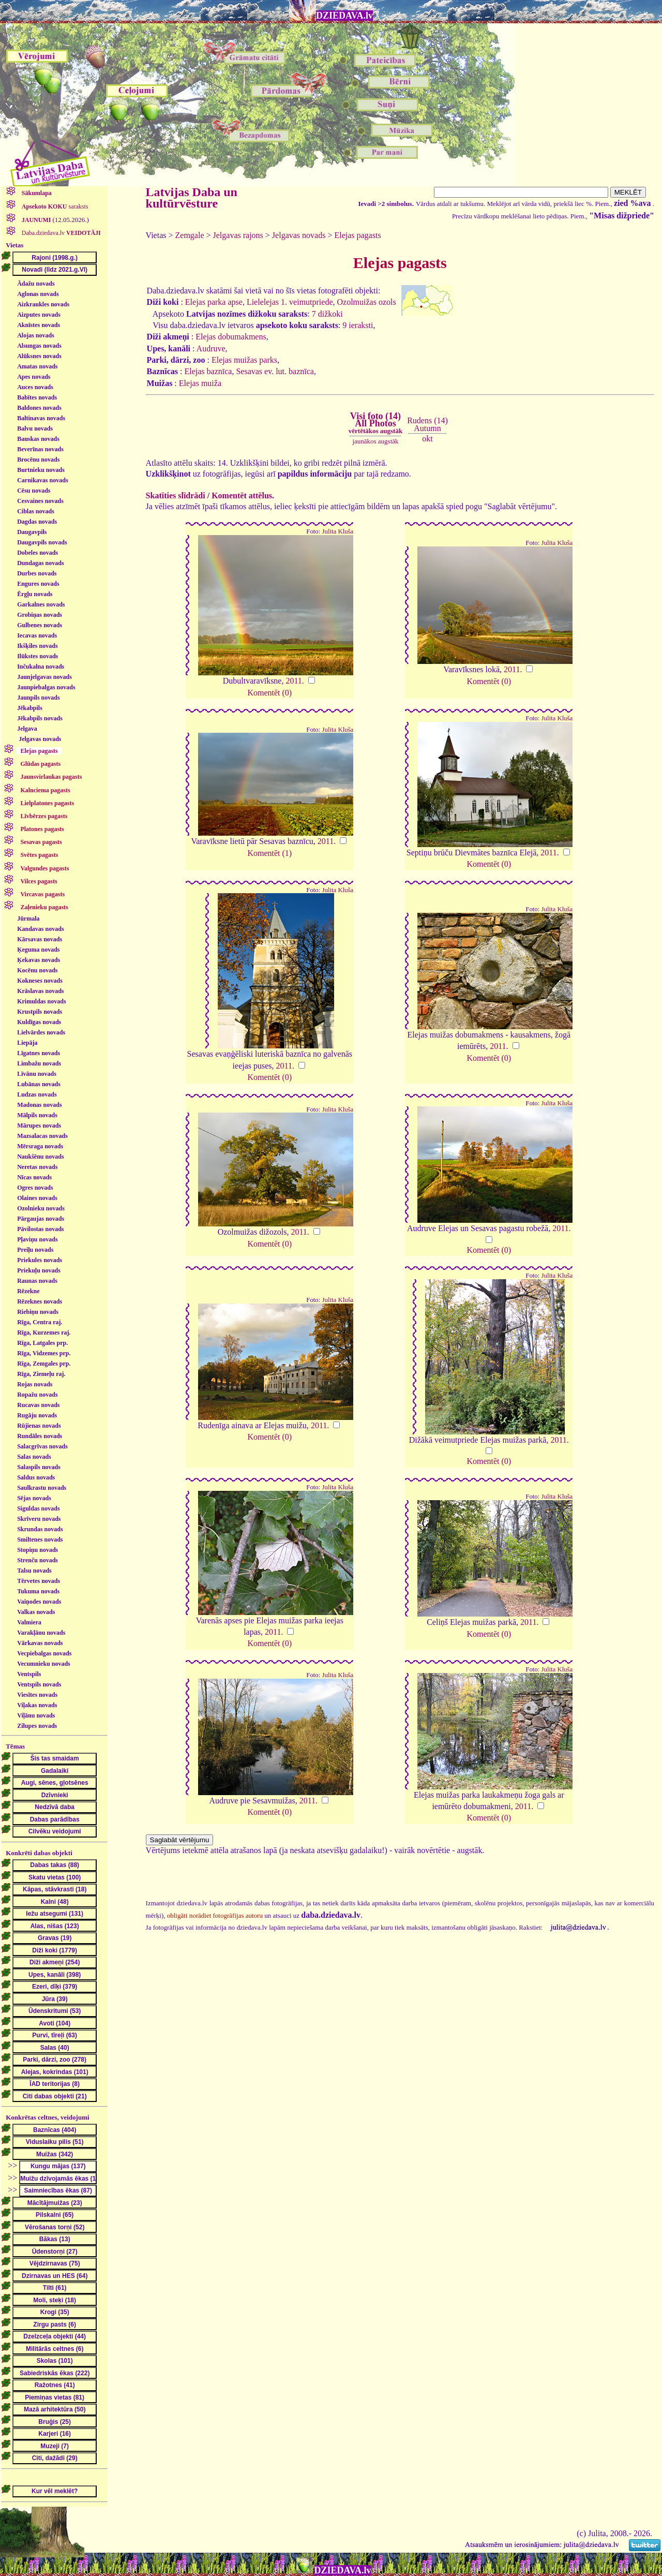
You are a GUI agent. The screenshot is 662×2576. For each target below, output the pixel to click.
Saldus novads (36, 1477)
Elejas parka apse (214, 302)
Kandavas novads (40, 928)
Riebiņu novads (37, 1311)
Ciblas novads (35, 511)
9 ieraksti (357, 325)
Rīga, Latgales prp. (42, 1342)
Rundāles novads (39, 1436)
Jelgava (27, 728)
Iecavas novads (37, 635)
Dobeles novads (37, 552)
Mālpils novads (37, 1115)
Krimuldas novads (41, 1001)
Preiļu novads (35, 1249)
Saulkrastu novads (41, 1487)
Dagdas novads (37, 521)
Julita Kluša (338, 531)
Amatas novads (37, 366)
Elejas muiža (200, 383)
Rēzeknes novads (39, 1301)
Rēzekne (28, 1291)
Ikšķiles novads (37, 645)
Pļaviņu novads (37, 1239)
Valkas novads (36, 1612)
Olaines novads (37, 1198)
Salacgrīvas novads (42, 1446)
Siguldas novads (38, 1508)
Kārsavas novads (39, 939)
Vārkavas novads (40, 1643)
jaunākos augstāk (375, 441)
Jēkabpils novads (40, 718)
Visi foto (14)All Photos (375, 423)
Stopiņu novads (37, 1549)
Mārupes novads (39, 1125)
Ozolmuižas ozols (366, 302)
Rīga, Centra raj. (39, 1322)
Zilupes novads (37, 1725)
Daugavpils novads (42, 542)
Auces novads (35, 387)
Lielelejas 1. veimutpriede (290, 302)
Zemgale (189, 235)
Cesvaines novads (40, 501)
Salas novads (34, 1456)
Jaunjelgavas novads (44, 676)
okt (427, 438)
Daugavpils (32, 532)
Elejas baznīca (208, 371)
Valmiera (29, 1622)
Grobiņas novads (39, 614)
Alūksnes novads (39, 356)
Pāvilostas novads (40, 1229)
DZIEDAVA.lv (344, 15)
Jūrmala (28, 918)
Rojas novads (34, 1384)
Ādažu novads (35, 283)
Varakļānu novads (41, 1632)
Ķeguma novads (38, 949)
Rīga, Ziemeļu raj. (41, 1374)
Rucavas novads (38, 1405)
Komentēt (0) (269, 692)
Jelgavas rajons (238, 235)
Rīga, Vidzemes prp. (43, 1353)
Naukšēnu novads (40, 1156)
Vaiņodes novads (39, 1601)
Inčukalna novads (40, 666)
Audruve (211, 348)
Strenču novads (37, 1560)
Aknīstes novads (38, 325)
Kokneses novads (40, 980)
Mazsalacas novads (42, 1135)
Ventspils (29, 1674)
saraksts (54, 206)
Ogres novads (35, 1187)
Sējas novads (34, 1498)
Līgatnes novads (38, 1053)
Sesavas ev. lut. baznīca (274, 371)
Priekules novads (39, 1260)
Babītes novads (37, 397)
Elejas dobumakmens (230, 336)
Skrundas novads (40, 1529)
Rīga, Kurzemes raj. (43, 1332)
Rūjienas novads (39, 1425)
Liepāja (27, 1042)
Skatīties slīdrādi (175, 495)
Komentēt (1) (269, 853)
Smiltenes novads (40, 1539)
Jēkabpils (29, 708)
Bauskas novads (38, 438)
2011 (293, 680)
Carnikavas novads (42, 480)
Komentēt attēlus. (243, 495)
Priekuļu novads (39, 1270)
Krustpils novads (39, 1011)
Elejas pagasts (357, 235)
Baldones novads (39, 407)
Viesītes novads (37, 1694)
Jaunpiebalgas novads (46, 687)
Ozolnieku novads (41, 1208)
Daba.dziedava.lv (60, 232)
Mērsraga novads (40, 1146)
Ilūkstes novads (37, 656)
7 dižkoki (327, 313)
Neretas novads (37, 1167)
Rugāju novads (37, 1415)
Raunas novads (37, 1280)
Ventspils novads (39, 1684)
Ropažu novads (37, 1394)
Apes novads (33, 376)
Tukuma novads (38, 1591)
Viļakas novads (37, 1705)
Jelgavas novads (40, 739)
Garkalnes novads (41, 604)
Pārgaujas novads (40, 1218)
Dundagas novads (40, 563)
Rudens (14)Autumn (427, 424)
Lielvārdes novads (41, 1032)
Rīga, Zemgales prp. (43, 1363)
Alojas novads (35, 335)
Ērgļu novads (34, 594)
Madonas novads (39, 1104)
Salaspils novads (39, 1467)
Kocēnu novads (37, 970)
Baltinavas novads (41, 418)
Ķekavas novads (38, 960)
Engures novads (38, 583)
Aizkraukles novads (43, 304)
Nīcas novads (34, 1177)
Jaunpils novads (38, 697)
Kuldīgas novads (39, 1022)
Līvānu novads (36, 1073)
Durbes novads (36, 573)
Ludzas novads (36, 1094)
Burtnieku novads (41, 469)
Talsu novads (34, 1570)
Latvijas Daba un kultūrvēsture (191, 197)
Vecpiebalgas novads (44, 1653)
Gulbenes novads (39, 625)
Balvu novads (35, 428)
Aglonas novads (37, 294)
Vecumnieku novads (43, 1663)
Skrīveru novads (39, 1518)
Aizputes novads (39, 314)
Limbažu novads (39, 1063)
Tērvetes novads (38, 1581)
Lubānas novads (39, 1084)
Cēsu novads (33, 490)
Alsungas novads (39, 345)
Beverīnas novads (40, 449)
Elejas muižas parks (244, 360)
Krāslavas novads (40, 991)
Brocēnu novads (38, 459)
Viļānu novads (36, 1715)
